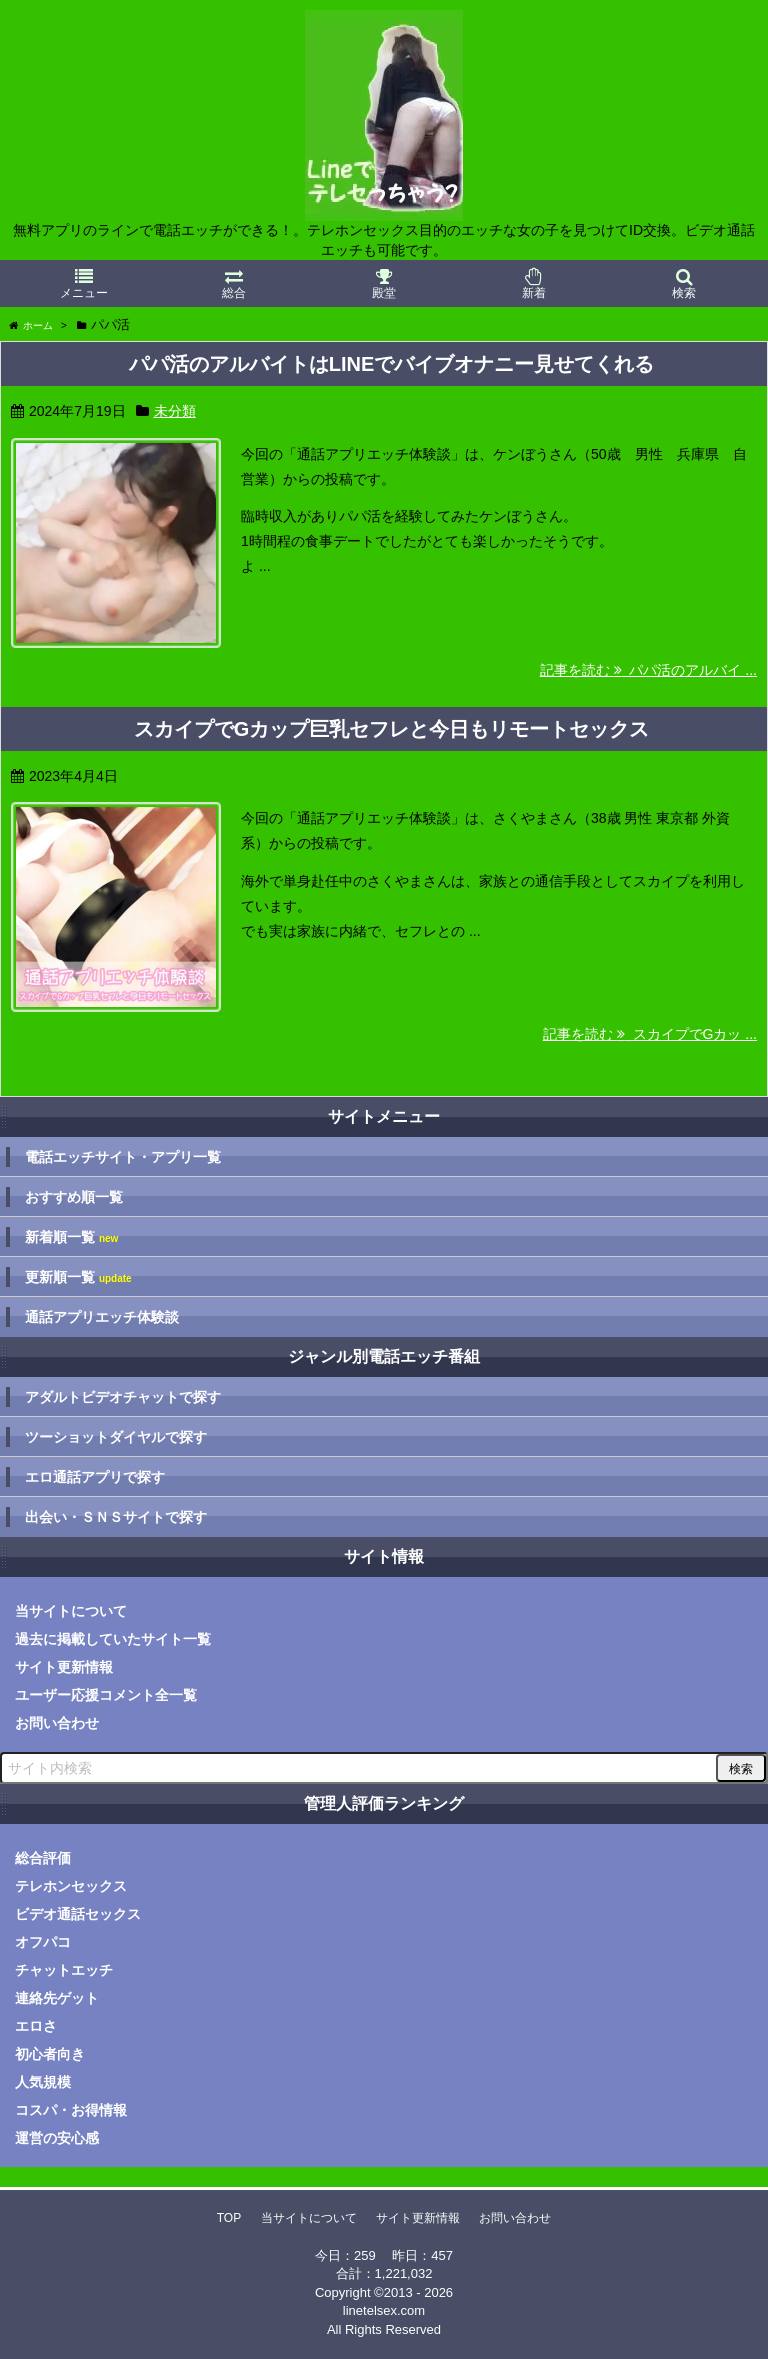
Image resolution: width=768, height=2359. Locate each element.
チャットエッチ (64, 1970)
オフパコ (43, 1942)
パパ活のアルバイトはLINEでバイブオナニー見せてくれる (392, 364)
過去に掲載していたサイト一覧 (113, 1639)
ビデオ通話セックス (78, 1914)
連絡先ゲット (57, 1998)
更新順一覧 (78, 1277)
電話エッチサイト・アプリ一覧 (123, 1157)
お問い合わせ (57, 1723)
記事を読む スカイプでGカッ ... (650, 1034)
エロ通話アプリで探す (95, 1477)
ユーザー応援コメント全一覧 (106, 1695)
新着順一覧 (71, 1237)
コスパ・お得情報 (71, 2110)
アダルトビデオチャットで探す (123, 1397)
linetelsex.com (384, 2310)
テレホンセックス (71, 1886)
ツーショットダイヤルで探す (116, 1437)
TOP (229, 2218)
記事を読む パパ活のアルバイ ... (648, 670)
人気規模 (43, 2082)
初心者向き (50, 2054)
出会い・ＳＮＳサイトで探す (116, 1517)
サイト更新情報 (64, 1667)
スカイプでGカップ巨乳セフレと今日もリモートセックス (392, 729)
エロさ (36, 2026)
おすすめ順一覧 (74, 1197)
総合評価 (43, 1858)
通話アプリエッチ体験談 (102, 1317)
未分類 (175, 411)
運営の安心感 (57, 2138)
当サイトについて (71, 1611)
